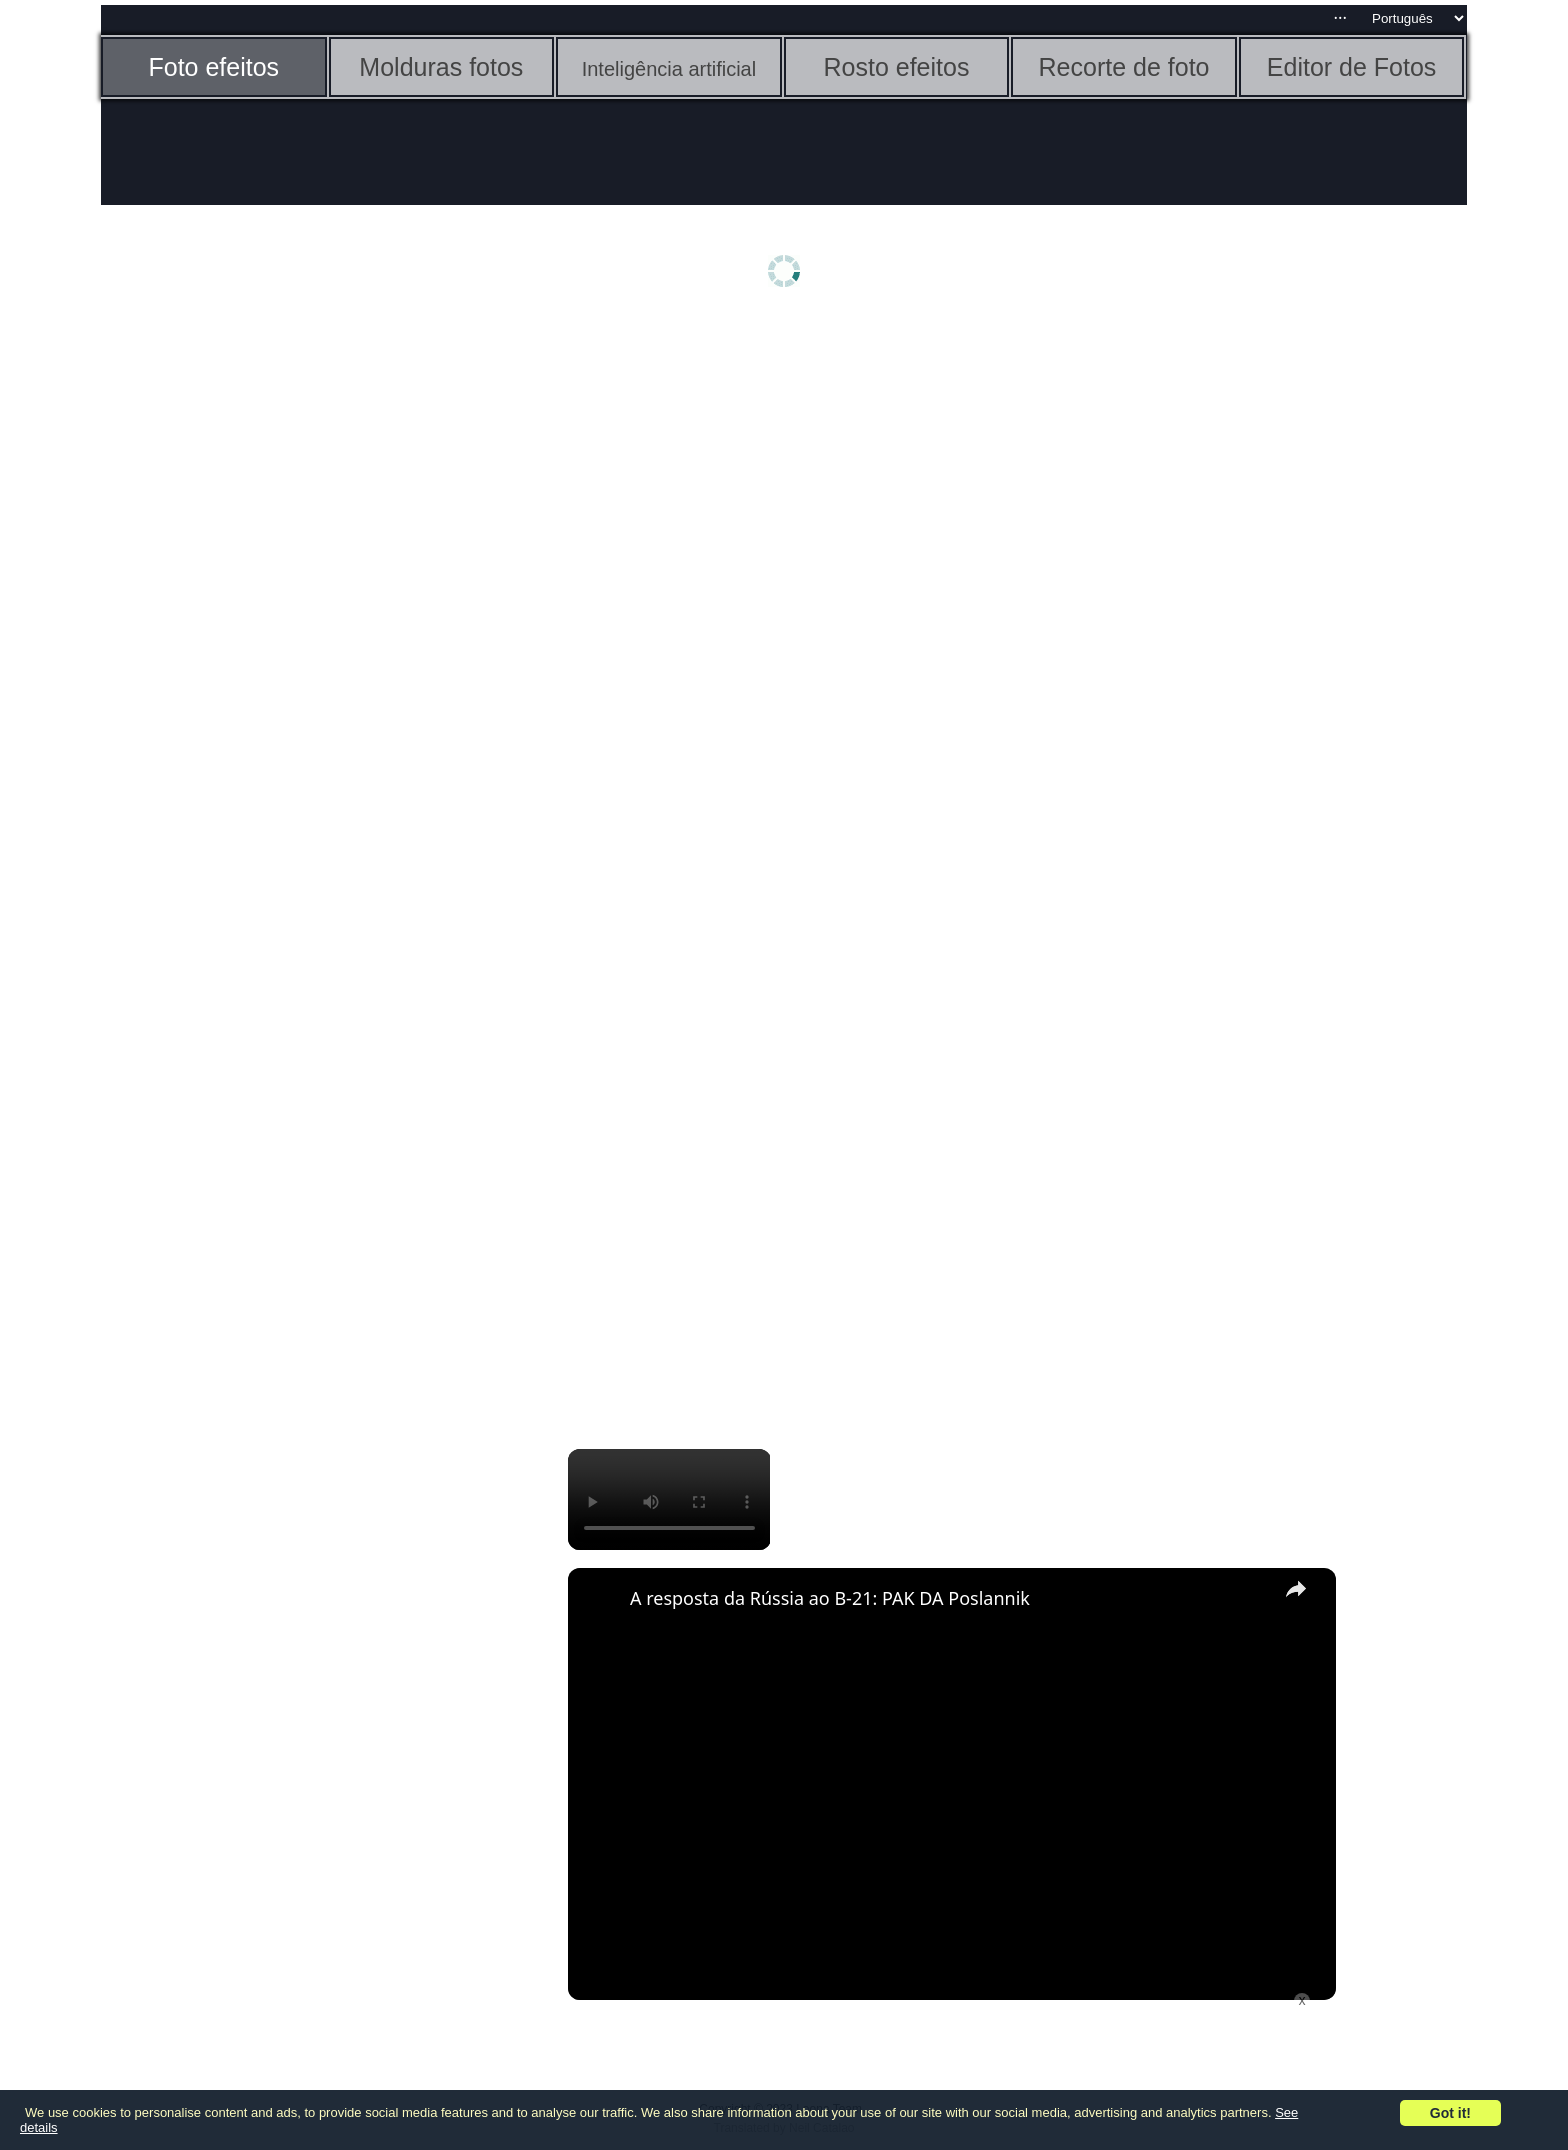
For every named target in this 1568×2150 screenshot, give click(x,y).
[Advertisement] (256, 637)
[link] (600, 1600)
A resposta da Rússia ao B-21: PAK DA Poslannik (830, 1598)
